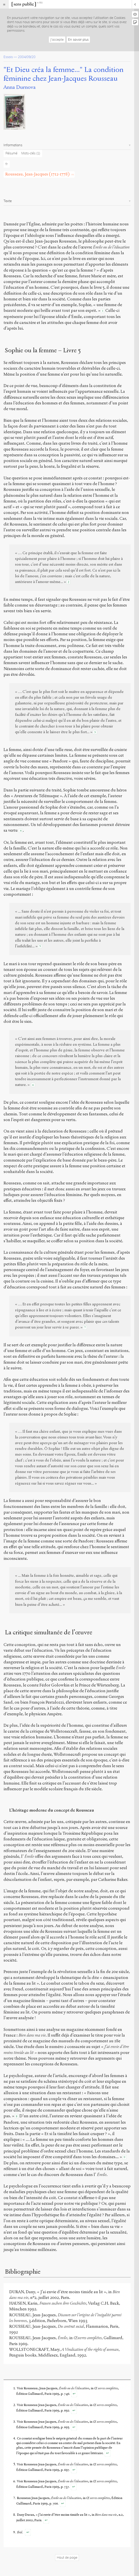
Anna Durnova (20, 87)
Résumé (11, 153)
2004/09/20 (26, 57)
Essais (8, 57)
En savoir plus (78, 39)
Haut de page (67, 2557)
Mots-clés (30, 153)
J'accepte (57, 39)
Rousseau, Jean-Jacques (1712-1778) (37, 174)
